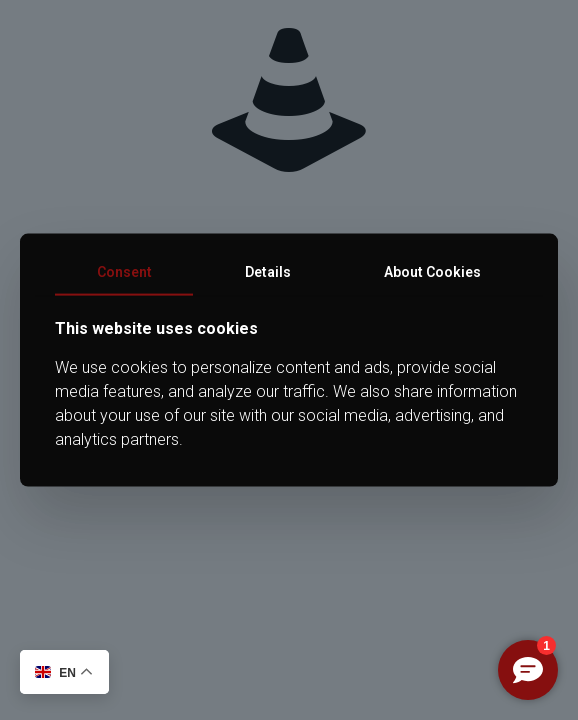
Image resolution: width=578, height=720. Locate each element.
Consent (124, 272)
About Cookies (432, 272)
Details (268, 272)
